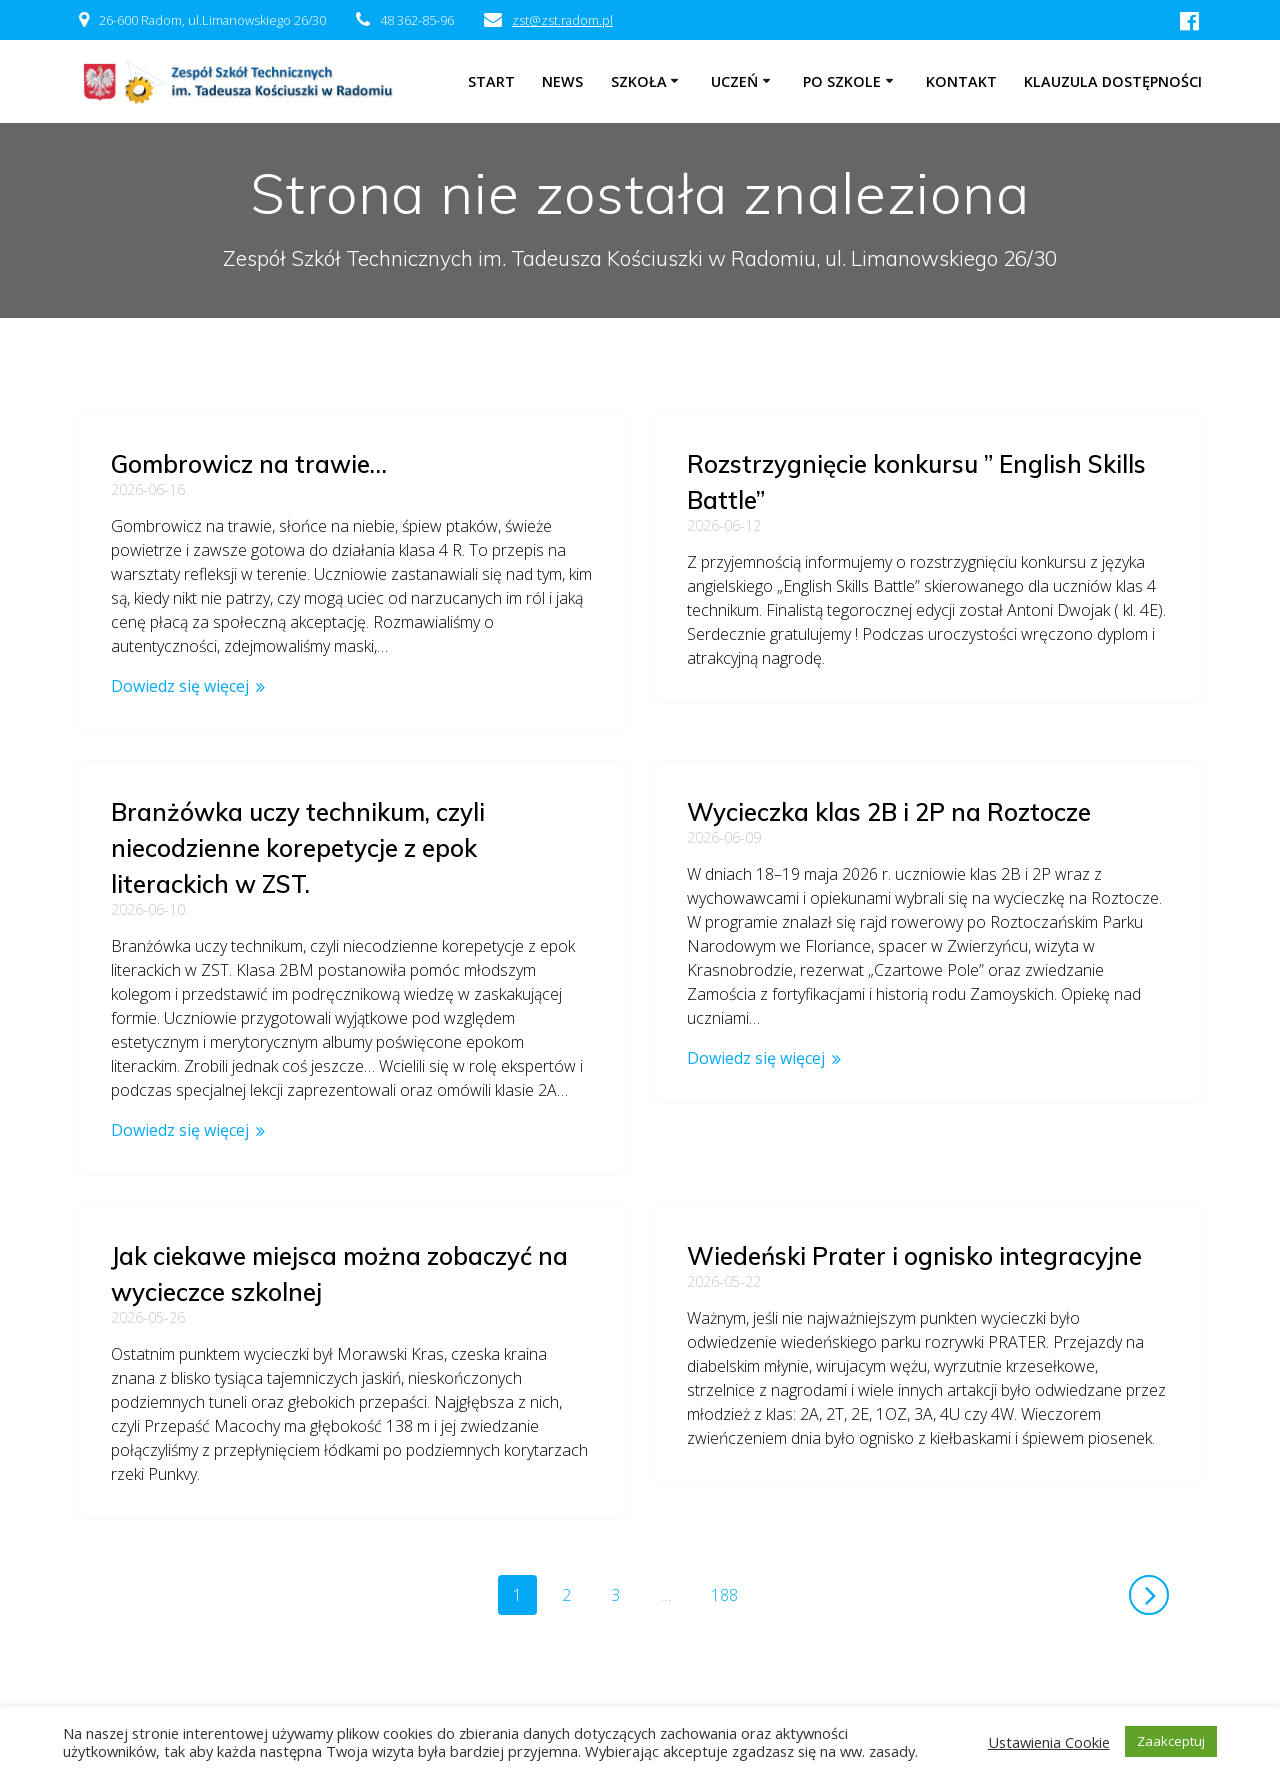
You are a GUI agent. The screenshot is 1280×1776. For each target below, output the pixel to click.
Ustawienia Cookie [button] (1049, 1742)
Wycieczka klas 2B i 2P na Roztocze (313, 812)
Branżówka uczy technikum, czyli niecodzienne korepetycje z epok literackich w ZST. (874, 820)
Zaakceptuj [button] (1171, 1741)
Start (491, 81)
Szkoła (639, 81)
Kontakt (961, 81)
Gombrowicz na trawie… (249, 464)
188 (731, 1530)
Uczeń (734, 81)
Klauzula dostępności (1113, 81)
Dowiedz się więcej (180, 686)
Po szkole (842, 81)
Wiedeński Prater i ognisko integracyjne (914, 1228)
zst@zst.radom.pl (562, 20)
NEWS (562, 81)
